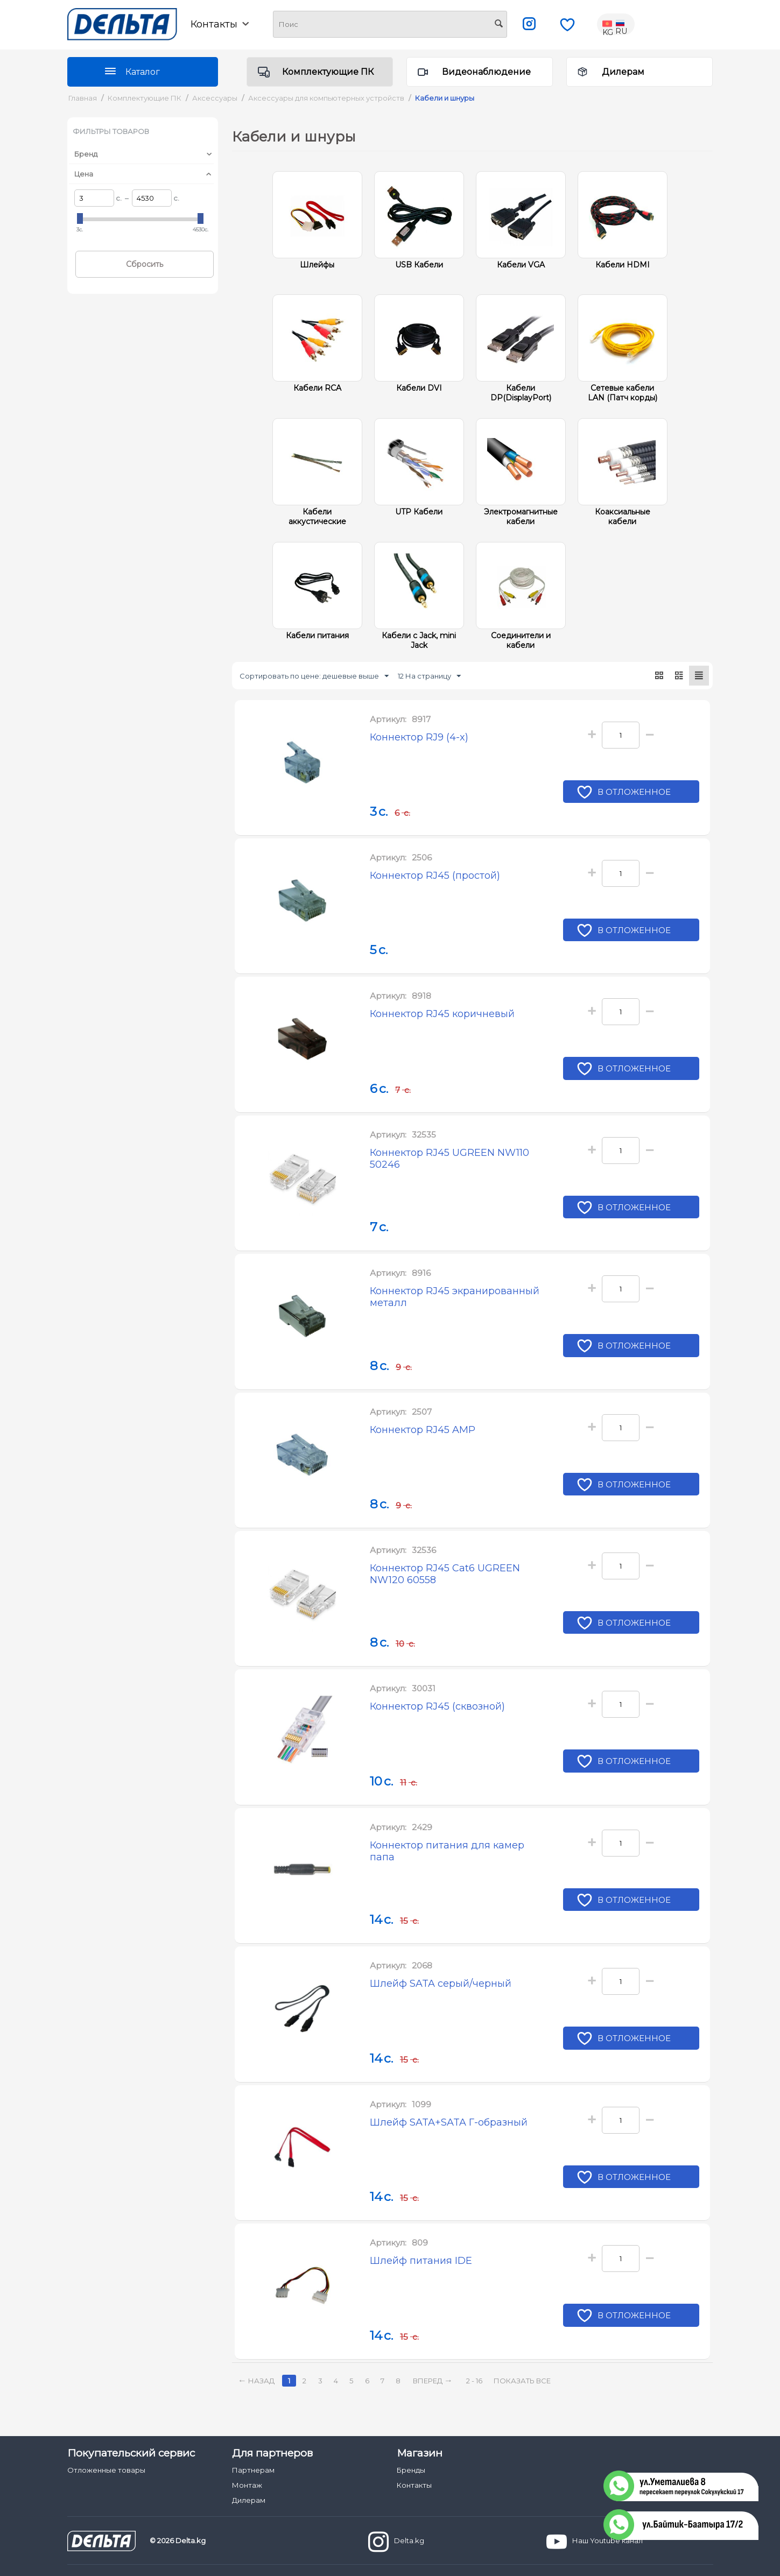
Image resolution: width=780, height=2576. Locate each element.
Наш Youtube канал (594, 2541)
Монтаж (247, 2485)
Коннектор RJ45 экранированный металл (454, 1297)
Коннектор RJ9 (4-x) (419, 737)
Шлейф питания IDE (421, 2261)
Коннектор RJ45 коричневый (442, 1014)
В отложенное (635, 793)
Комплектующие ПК (328, 72)
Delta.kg (396, 2541)
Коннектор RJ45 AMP (422, 1430)
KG (608, 24)
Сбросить (144, 264)
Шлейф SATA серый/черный (440, 1983)
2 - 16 (474, 2380)
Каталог (142, 72)
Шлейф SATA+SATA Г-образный (449, 2122)
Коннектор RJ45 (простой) (435, 875)
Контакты (220, 24)
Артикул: (388, 719)
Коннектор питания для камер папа (447, 1851)
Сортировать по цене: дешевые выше (314, 676)
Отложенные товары (106, 2470)
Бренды (411, 2470)
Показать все (522, 2380)
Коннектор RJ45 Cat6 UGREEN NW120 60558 (445, 1574)
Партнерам (253, 2470)
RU (621, 24)
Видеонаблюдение (486, 72)
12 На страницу (429, 676)
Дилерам (623, 72)
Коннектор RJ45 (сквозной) (437, 1706)
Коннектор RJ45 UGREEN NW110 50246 (449, 1158)
